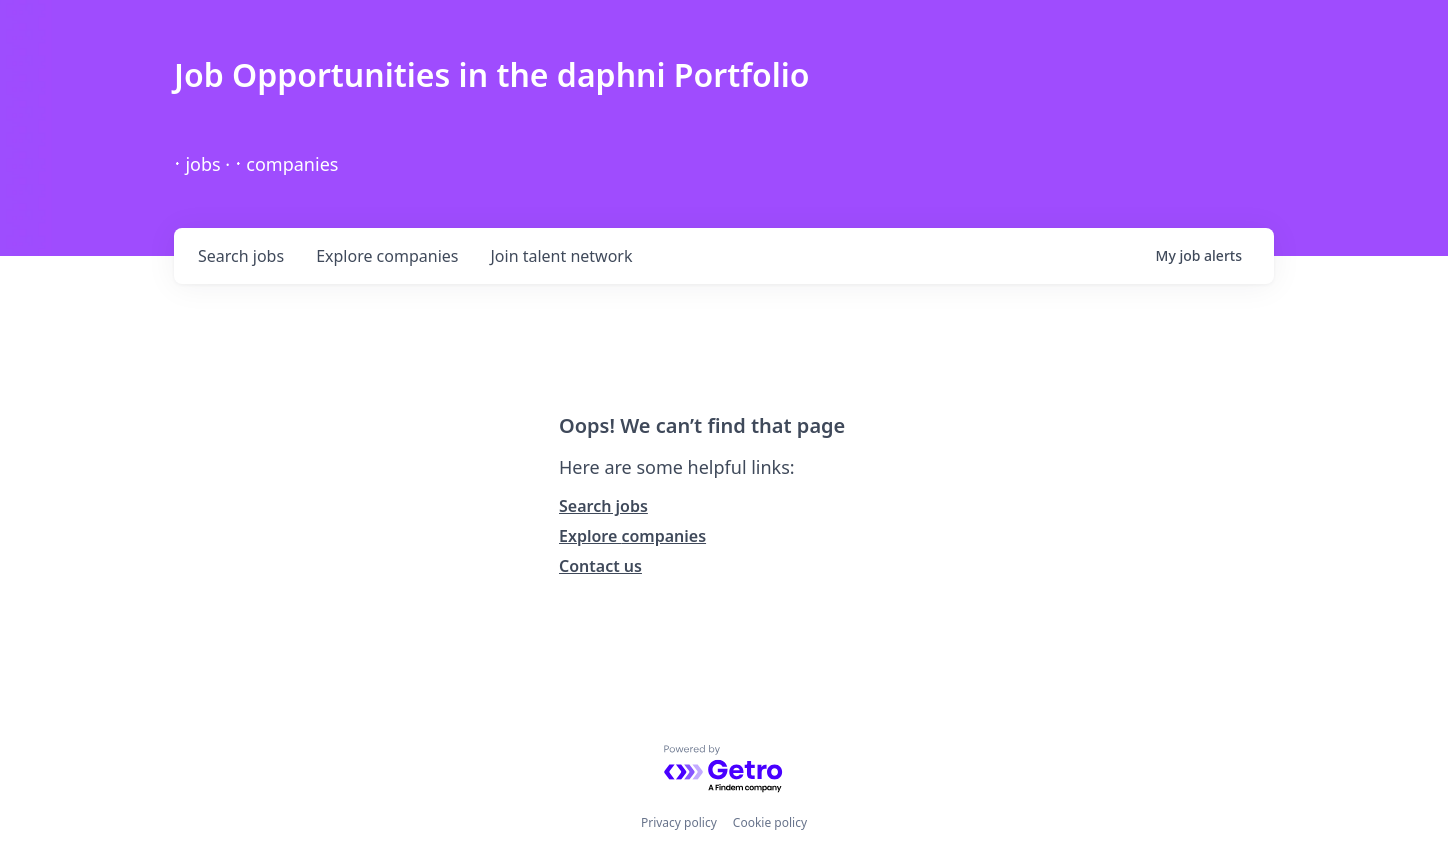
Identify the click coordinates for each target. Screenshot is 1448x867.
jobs (241, 256)
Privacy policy (679, 822)
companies (387, 256)
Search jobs (603, 506)
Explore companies (632, 536)
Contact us (600, 566)
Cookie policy (770, 822)
